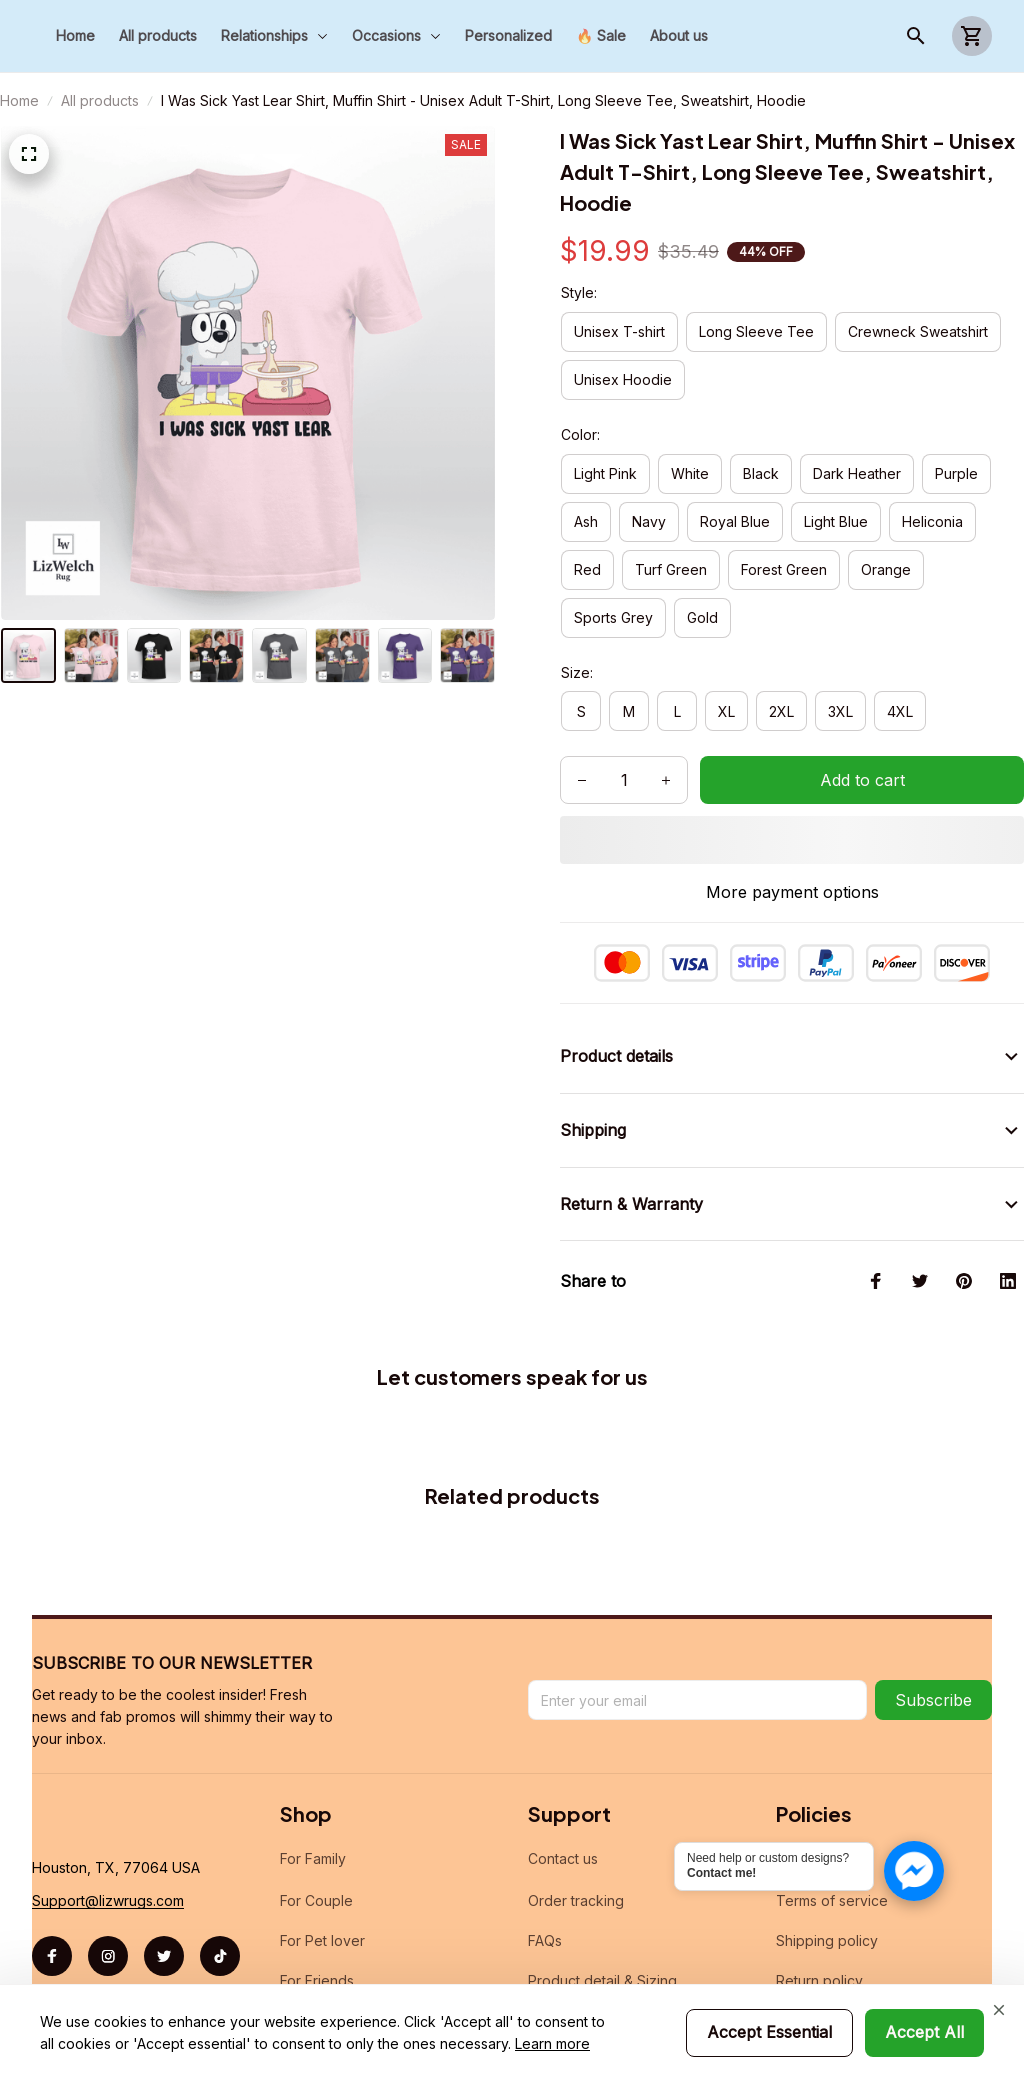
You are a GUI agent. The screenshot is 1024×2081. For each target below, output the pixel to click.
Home (19, 100)
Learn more (552, 2043)
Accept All (924, 2032)
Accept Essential (769, 2032)
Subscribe (933, 1700)
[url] (108, 1901)
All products (100, 100)
